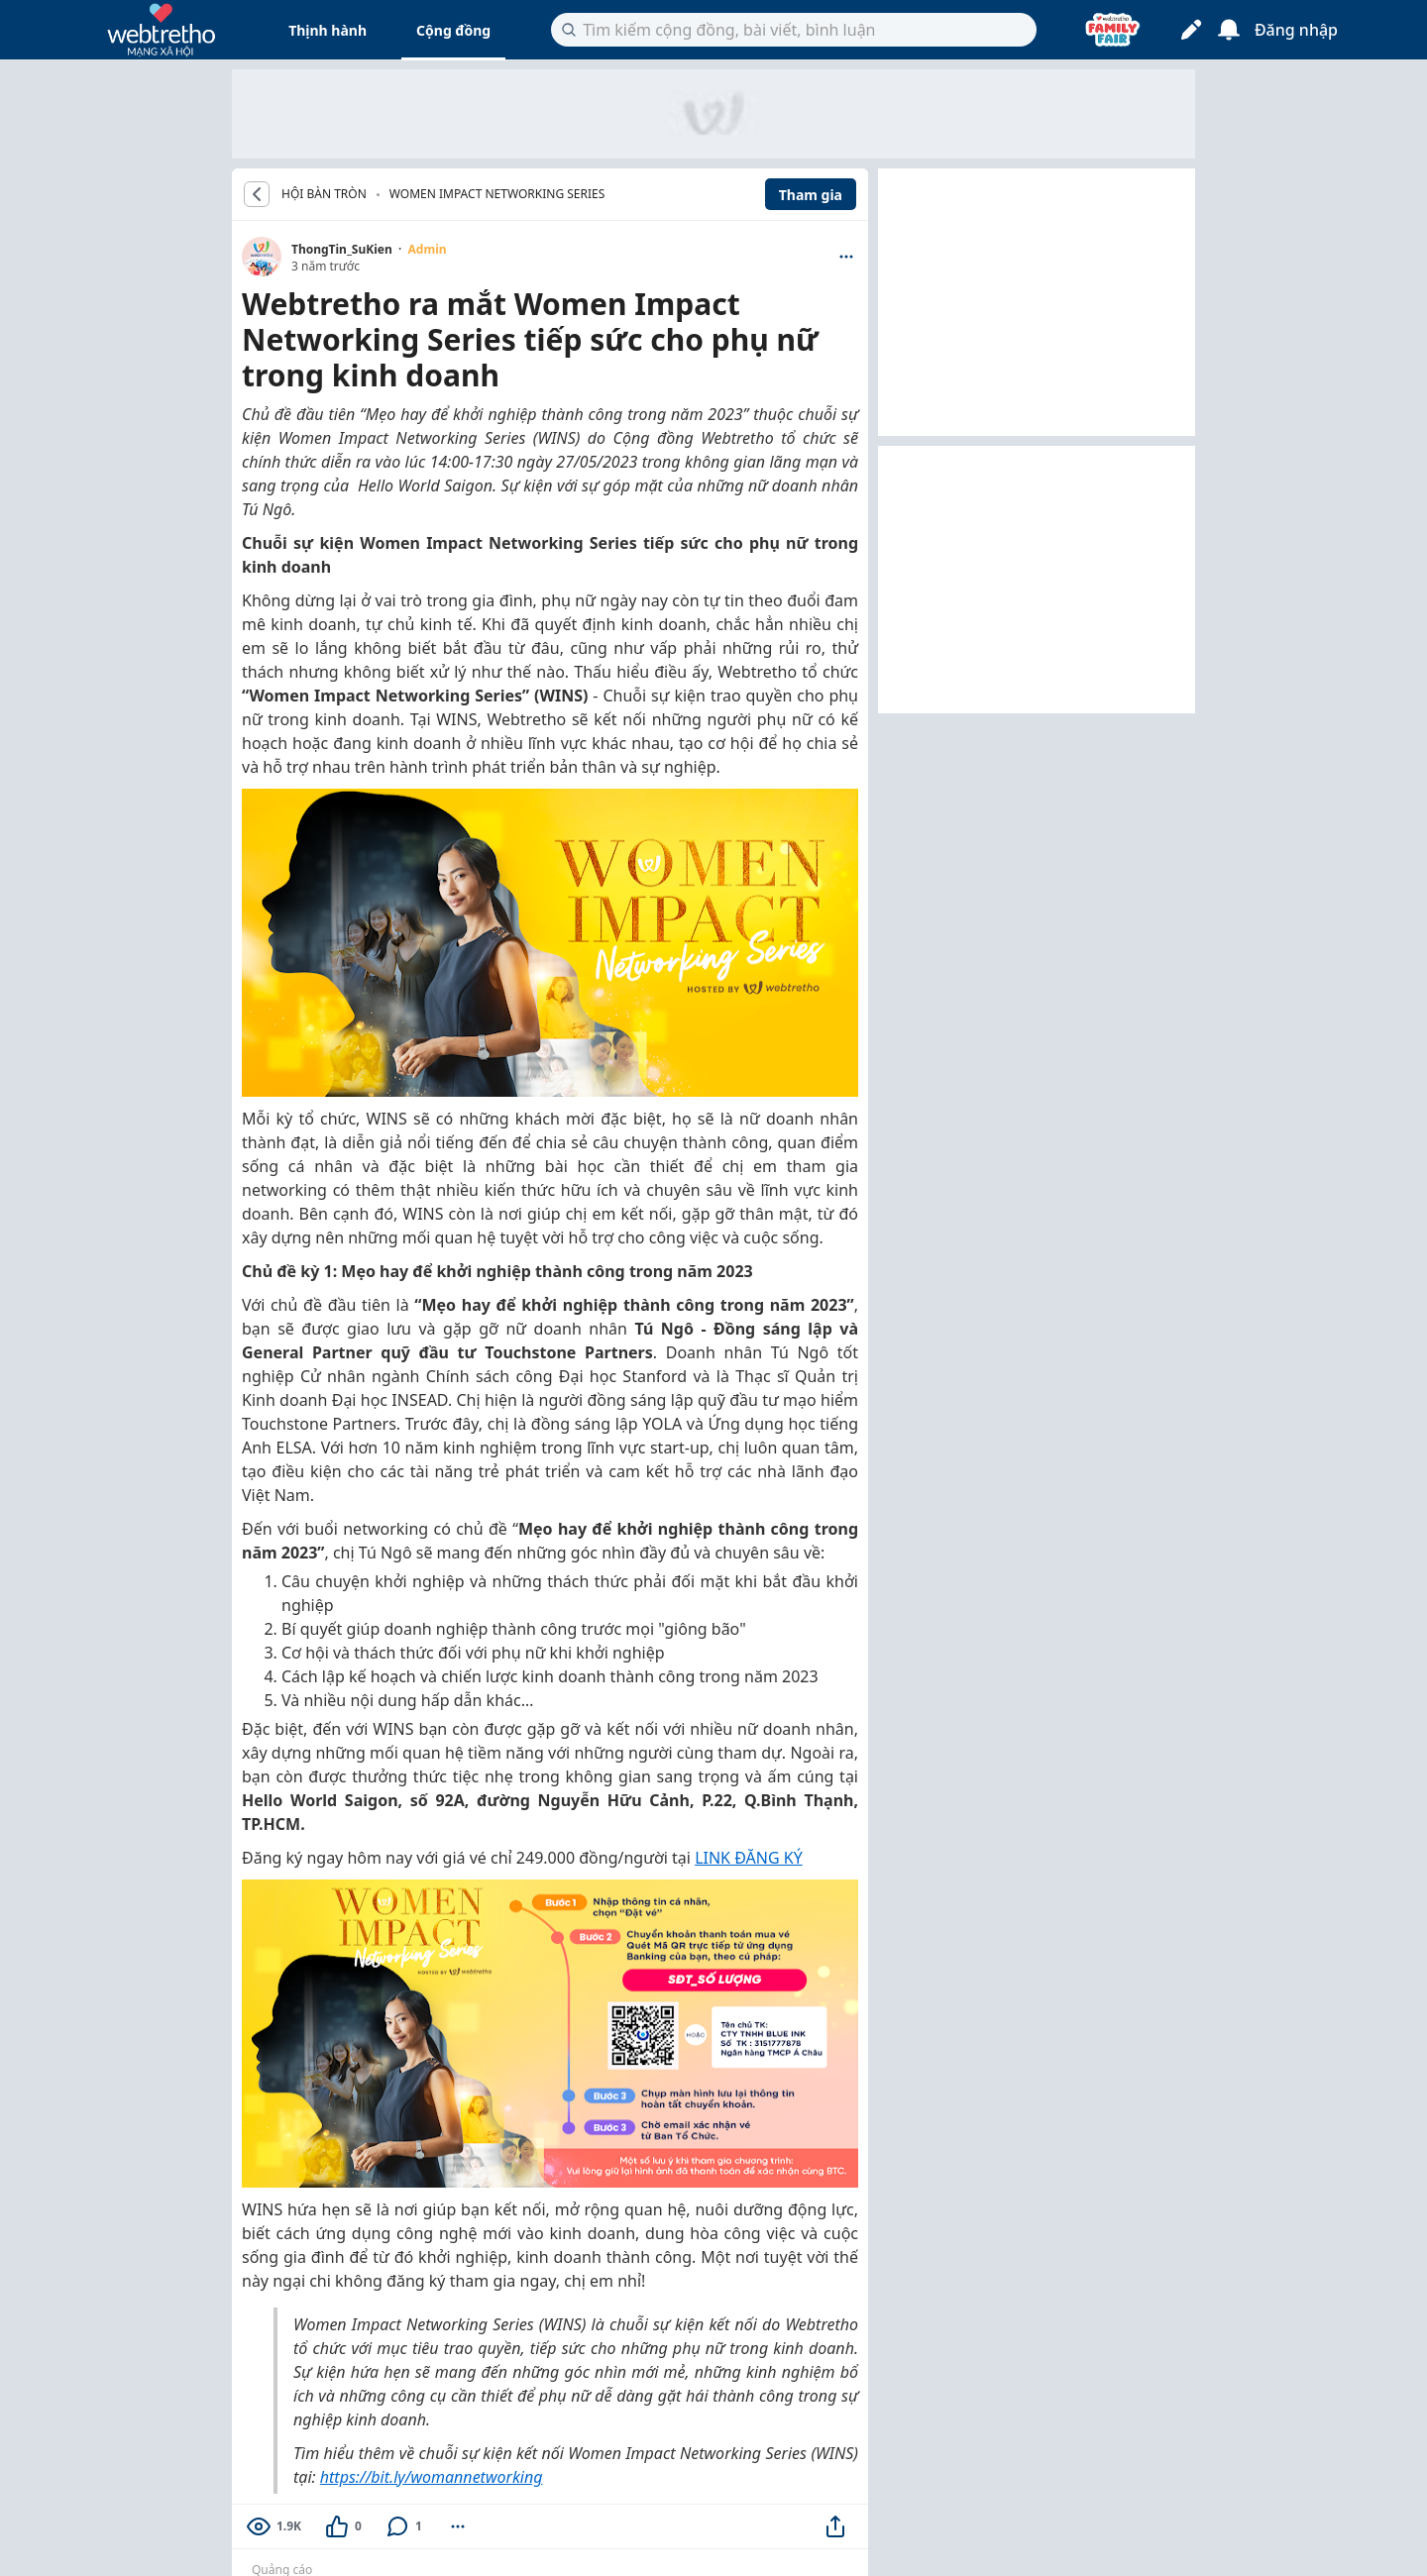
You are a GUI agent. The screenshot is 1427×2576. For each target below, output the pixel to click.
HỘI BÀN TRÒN (324, 194)
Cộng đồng (453, 30)
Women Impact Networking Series (497, 193)
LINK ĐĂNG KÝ (749, 1858)
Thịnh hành (327, 30)
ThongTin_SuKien (341, 249)
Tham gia (810, 194)
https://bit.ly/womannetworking (431, 2477)
